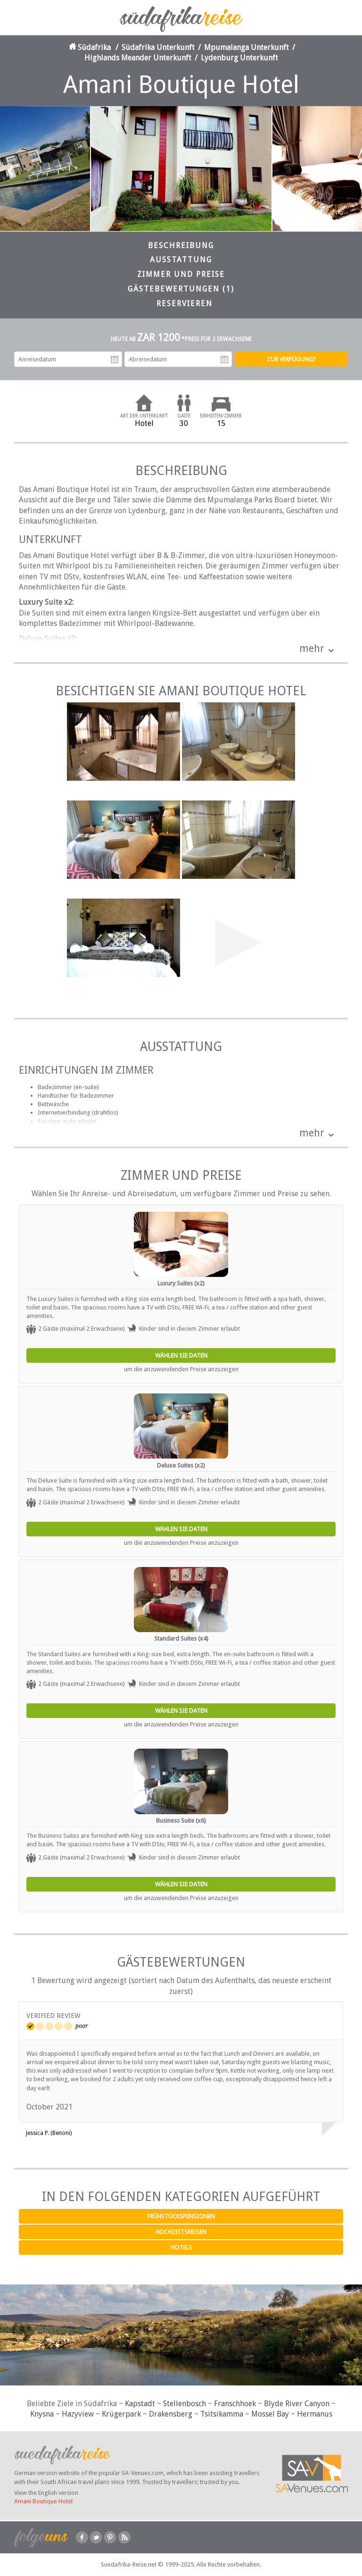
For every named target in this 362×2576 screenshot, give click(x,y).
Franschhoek (235, 2403)
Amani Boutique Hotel (43, 2501)
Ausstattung (181, 259)
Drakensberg (170, 2413)
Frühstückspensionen (181, 2216)
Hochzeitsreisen (181, 2231)
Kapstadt (140, 2403)
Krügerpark (121, 2413)
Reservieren (184, 303)
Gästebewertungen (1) (181, 288)
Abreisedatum (224, 359)
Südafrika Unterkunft (158, 47)
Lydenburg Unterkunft (239, 57)
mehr (311, 648)
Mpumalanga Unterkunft (246, 47)
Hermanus (314, 2413)
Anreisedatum (114, 359)
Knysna (42, 2413)
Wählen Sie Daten (181, 1355)
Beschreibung (181, 245)
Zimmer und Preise (181, 274)
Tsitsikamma (221, 2413)
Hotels (181, 2247)
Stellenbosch (184, 2403)
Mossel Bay (270, 2413)
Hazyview (78, 2413)
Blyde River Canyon (296, 2403)
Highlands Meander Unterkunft (137, 57)
